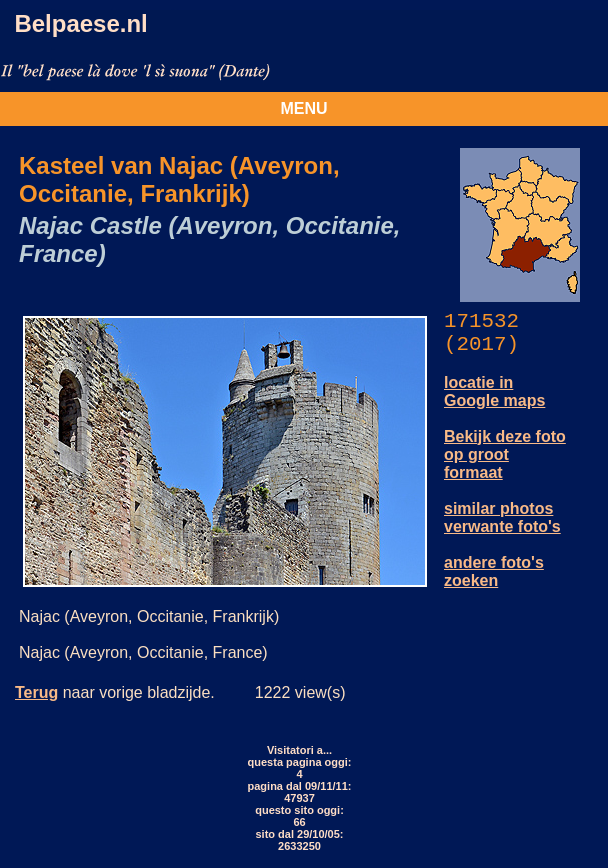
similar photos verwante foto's (502, 517)
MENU (303, 108)
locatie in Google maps (494, 391)
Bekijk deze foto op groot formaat (505, 454)
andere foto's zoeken (494, 571)
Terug (36, 692)
